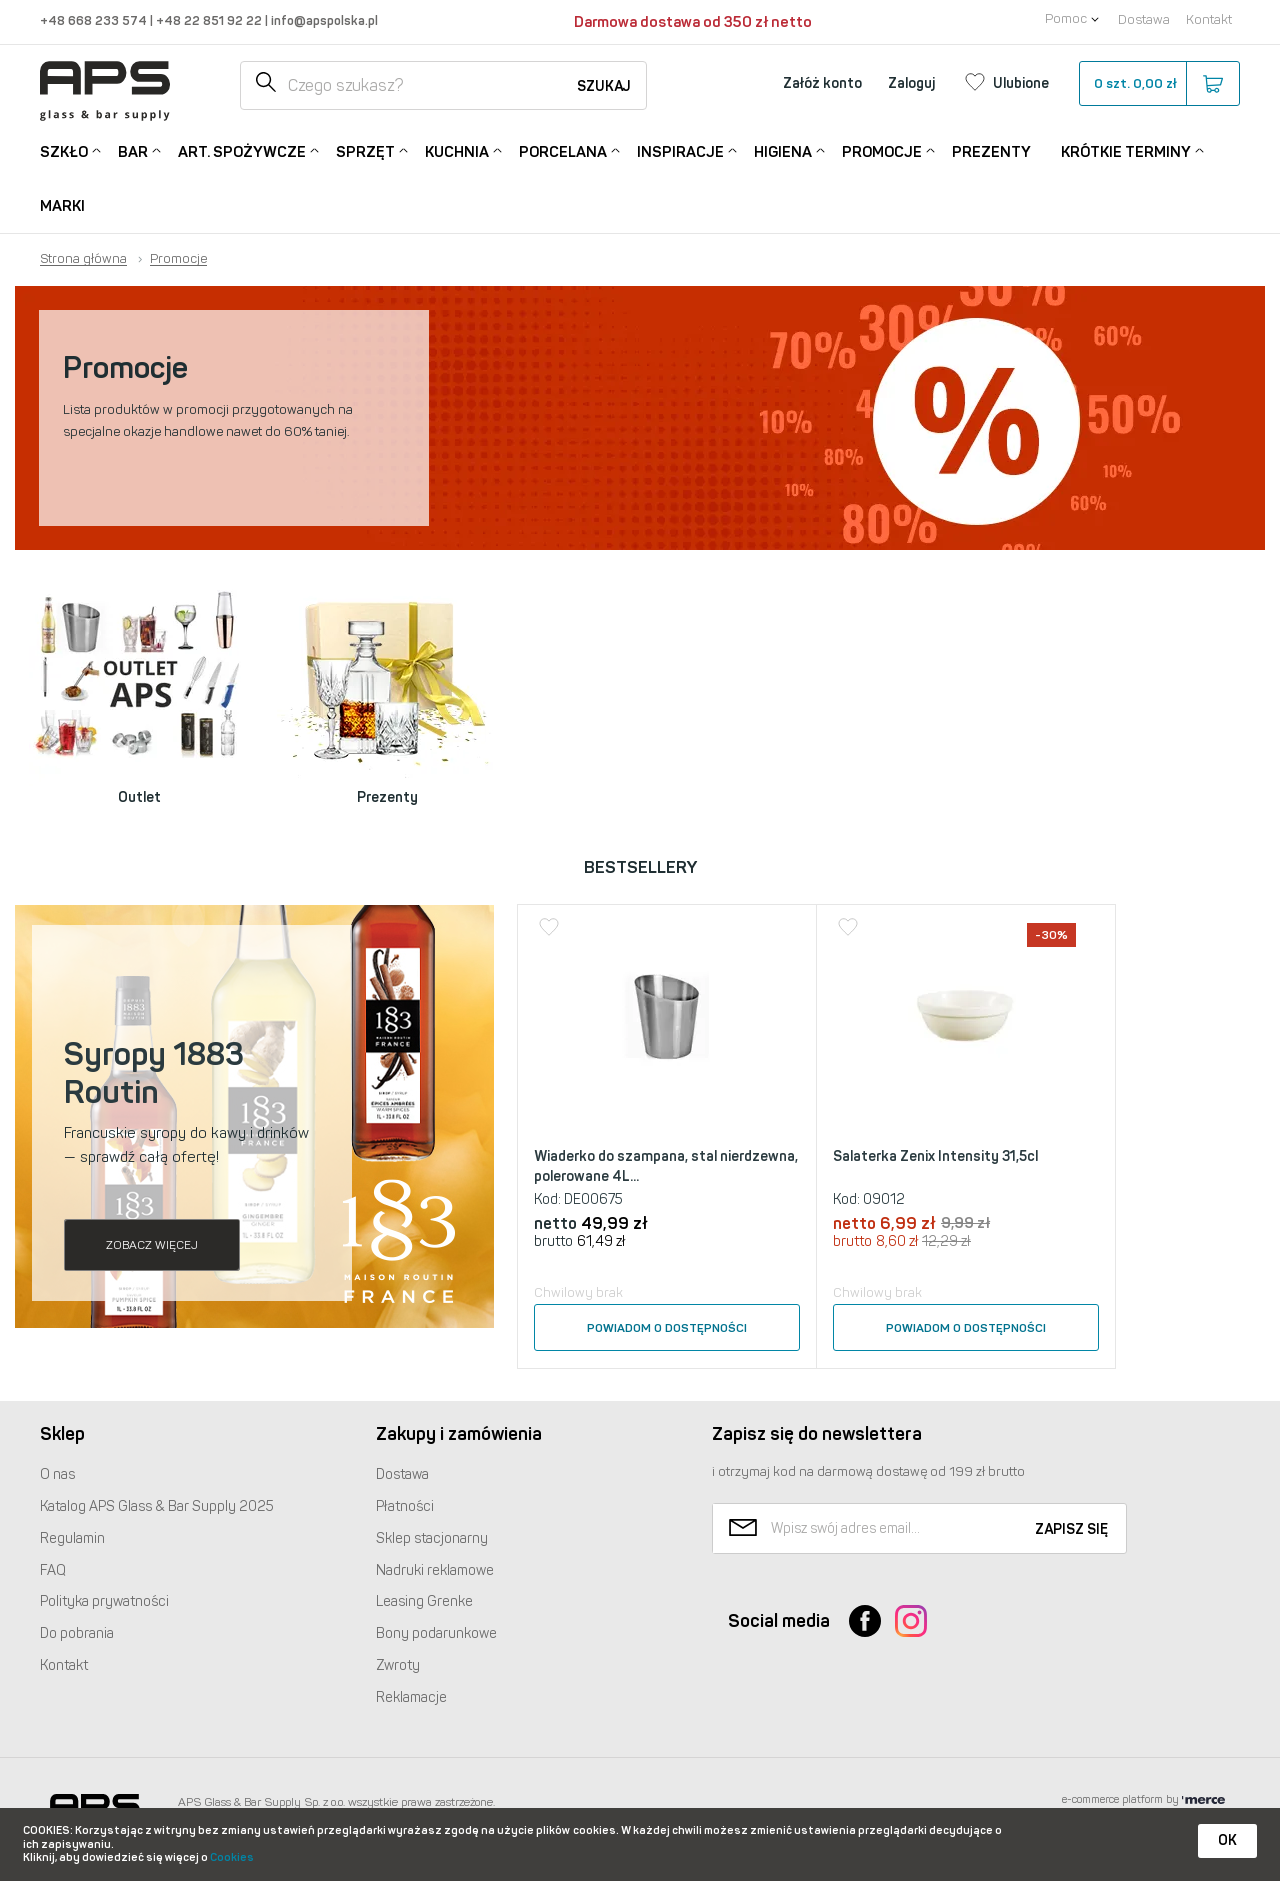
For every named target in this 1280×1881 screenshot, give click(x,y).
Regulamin (72, 1538)
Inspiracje (680, 150)
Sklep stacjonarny (432, 1538)
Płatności (405, 1506)
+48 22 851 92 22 (210, 20)
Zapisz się (1071, 1529)
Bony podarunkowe (436, 1633)
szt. (1158, 84)
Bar (133, 150)
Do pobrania (77, 1633)
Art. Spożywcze (242, 150)
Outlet (139, 797)
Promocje (882, 150)
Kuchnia (457, 150)
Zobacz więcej (152, 1245)
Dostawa (1144, 19)
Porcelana (563, 150)
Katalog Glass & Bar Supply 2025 (157, 1506)
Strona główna (83, 259)
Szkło (64, 150)
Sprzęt (365, 150)
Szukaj (604, 86)
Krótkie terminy (1126, 150)
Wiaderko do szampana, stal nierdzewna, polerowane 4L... (666, 1166)
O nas (57, 1474)
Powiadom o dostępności (667, 1328)
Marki (62, 206)
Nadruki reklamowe (435, 1570)
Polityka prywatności (104, 1601)
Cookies (232, 1857)
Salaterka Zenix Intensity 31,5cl (935, 1156)
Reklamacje (411, 1697)
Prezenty (991, 152)
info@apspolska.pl (323, 20)
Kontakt (1209, 19)
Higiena (783, 150)
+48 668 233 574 (95, 20)
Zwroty (398, 1665)
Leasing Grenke (424, 1601)
